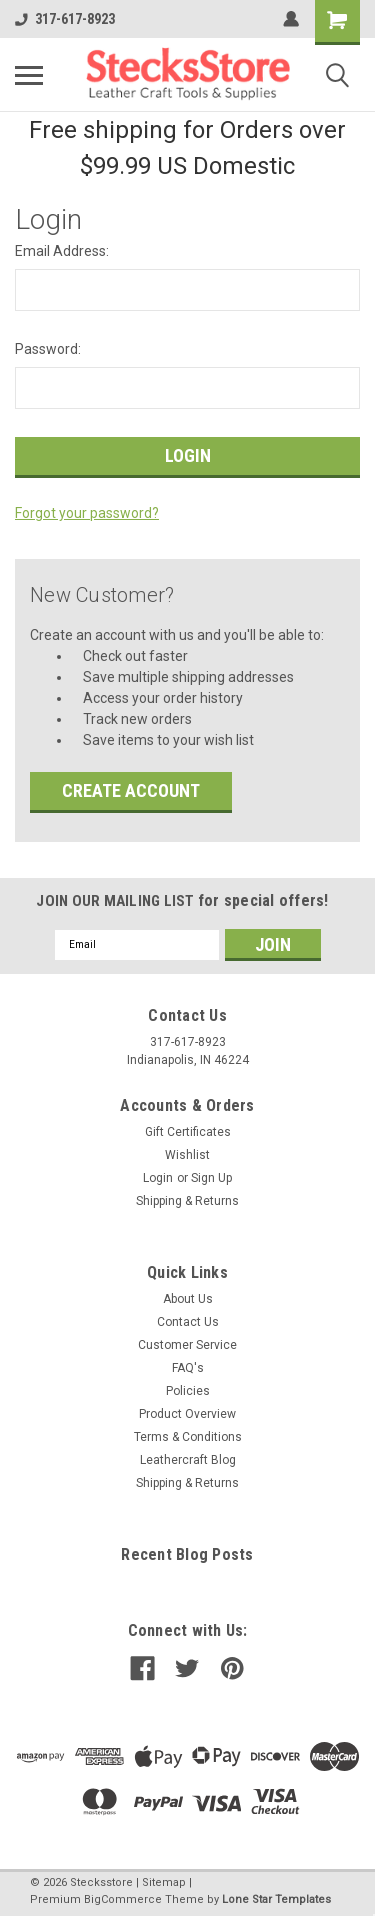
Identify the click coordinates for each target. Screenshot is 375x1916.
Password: (48, 349)
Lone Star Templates (276, 1899)
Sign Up (211, 1178)
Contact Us (188, 1322)
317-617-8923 (65, 19)
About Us (188, 1299)
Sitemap (164, 1882)
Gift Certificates (188, 1132)
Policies (188, 1391)
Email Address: (62, 251)
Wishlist (187, 1155)
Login (158, 1178)
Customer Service (187, 1345)
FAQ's (188, 1368)
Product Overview (187, 1414)
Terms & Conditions (188, 1437)
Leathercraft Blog (188, 1460)
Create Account (131, 790)
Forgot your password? (87, 513)
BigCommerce (123, 1899)
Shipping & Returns (187, 1201)
